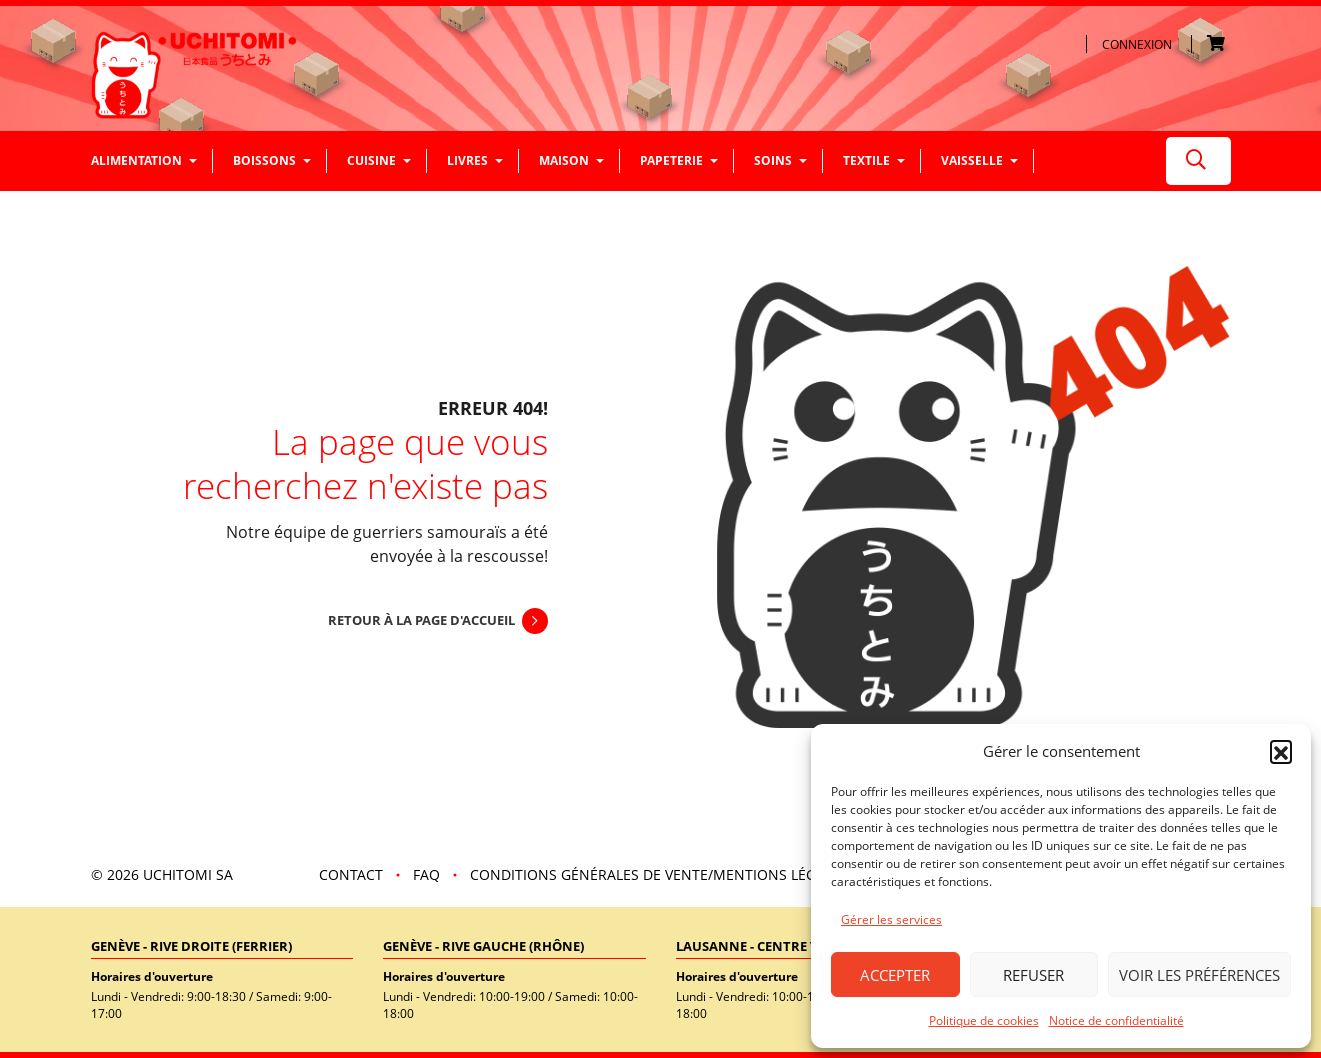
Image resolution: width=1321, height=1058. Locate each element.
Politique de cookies (984, 1020)
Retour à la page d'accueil (421, 620)
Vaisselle (972, 160)
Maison (564, 160)
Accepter (895, 975)
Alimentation (136, 160)
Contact (351, 874)
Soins (773, 160)
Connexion (1137, 44)
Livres (467, 160)
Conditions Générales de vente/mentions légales (659, 874)
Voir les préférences (1199, 975)
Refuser (1033, 975)
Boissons (264, 160)
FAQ (426, 874)
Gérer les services (891, 919)
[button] (1281, 751)
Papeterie (671, 160)
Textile (866, 160)
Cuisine (371, 160)
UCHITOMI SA (188, 874)
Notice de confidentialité (1116, 1020)
